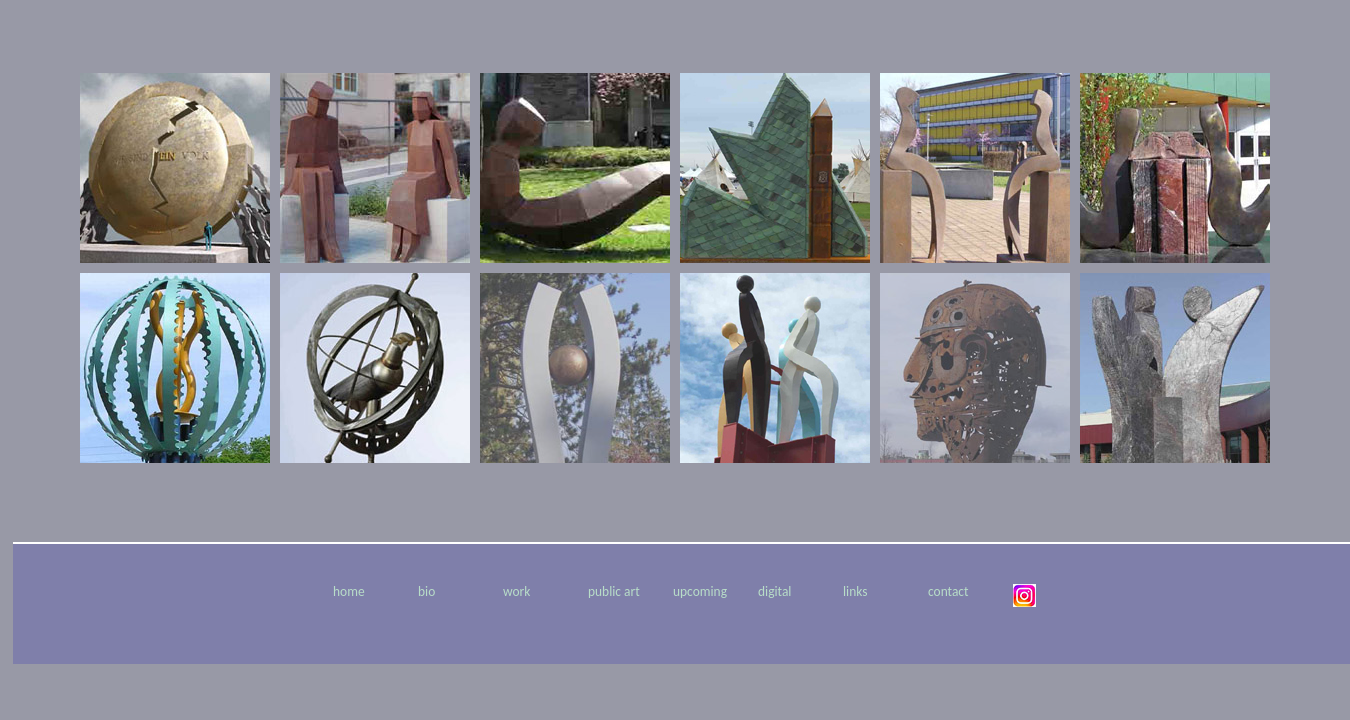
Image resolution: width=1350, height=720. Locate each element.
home (349, 591)
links (855, 591)
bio (426, 591)
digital (774, 591)
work (516, 591)
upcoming (700, 591)
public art (614, 591)
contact (948, 591)
